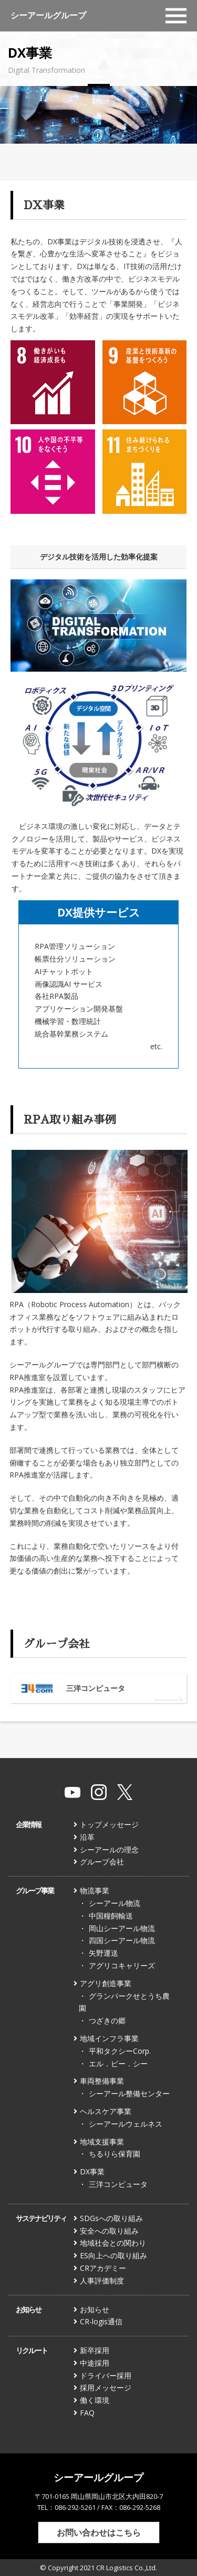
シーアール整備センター (129, 2093)
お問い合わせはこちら (99, 2532)
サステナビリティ (41, 2218)
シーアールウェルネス (125, 2124)
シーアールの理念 (109, 1850)
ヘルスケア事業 (105, 2111)
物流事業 (94, 1890)
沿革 (87, 1837)
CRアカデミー (103, 2268)
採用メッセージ (105, 2387)
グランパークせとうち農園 (124, 2002)
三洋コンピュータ (118, 2184)
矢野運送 (103, 1953)
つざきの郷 (107, 2020)
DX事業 (92, 2171)
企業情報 (28, 1824)
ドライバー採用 (105, 2375)
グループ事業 (35, 1890)
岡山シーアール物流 (122, 1928)
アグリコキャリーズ (122, 1965)
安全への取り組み (109, 2231)
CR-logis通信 (101, 2321)
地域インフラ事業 (109, 2038)
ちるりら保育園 (114, 2154)
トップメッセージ (109, 1824)
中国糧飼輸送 (111, 1916)
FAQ (87, 2413)
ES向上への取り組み (113, 2255)
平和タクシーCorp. (120, 2051)
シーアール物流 (114, 1903)
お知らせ (28, 2309)
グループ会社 (102, 1862)
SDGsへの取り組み (111, 2218)
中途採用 (94, 2363)
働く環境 (94, 2400)
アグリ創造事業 (105, 1983)
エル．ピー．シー (118, 2063)
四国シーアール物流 (122, 1940)
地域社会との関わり (113, 2243)
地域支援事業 (102, 2142)
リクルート (31, 2350)
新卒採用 (94, 2350)
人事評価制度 (102, 2281)
